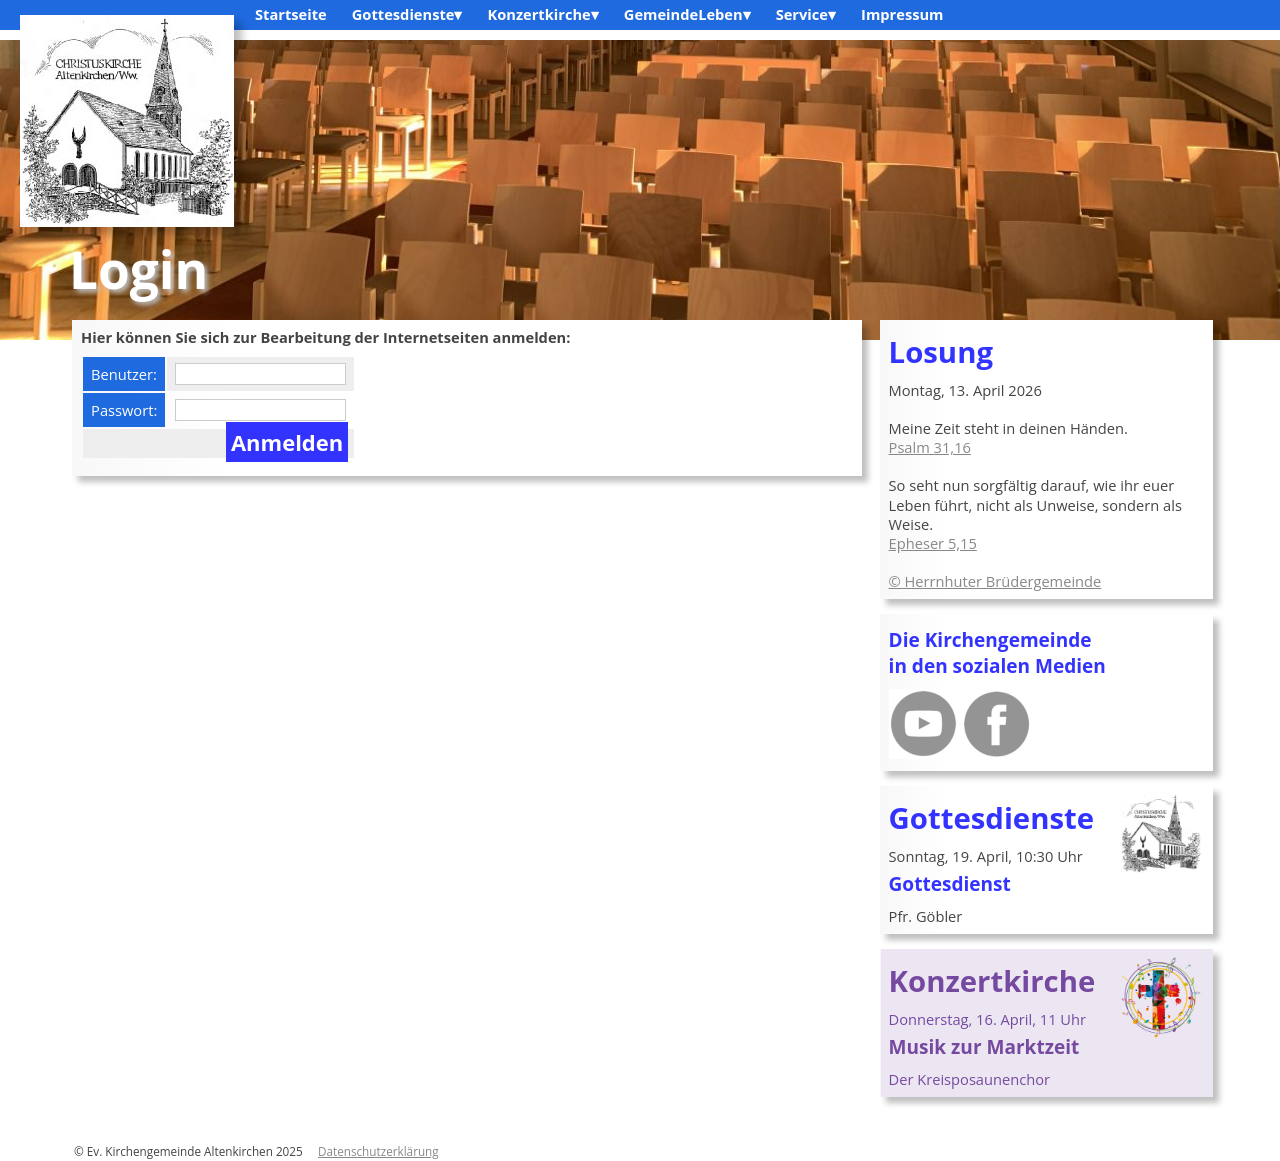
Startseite (291, 14)
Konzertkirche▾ (542, 14)
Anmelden (287, 442)
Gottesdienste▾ (407, 14)
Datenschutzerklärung (378, 1151)
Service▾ (806, 14)
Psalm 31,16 (930, 447)
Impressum (902, 14)
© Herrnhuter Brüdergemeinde (995, 581)
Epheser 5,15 (933, 543)
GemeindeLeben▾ (687, 14)
